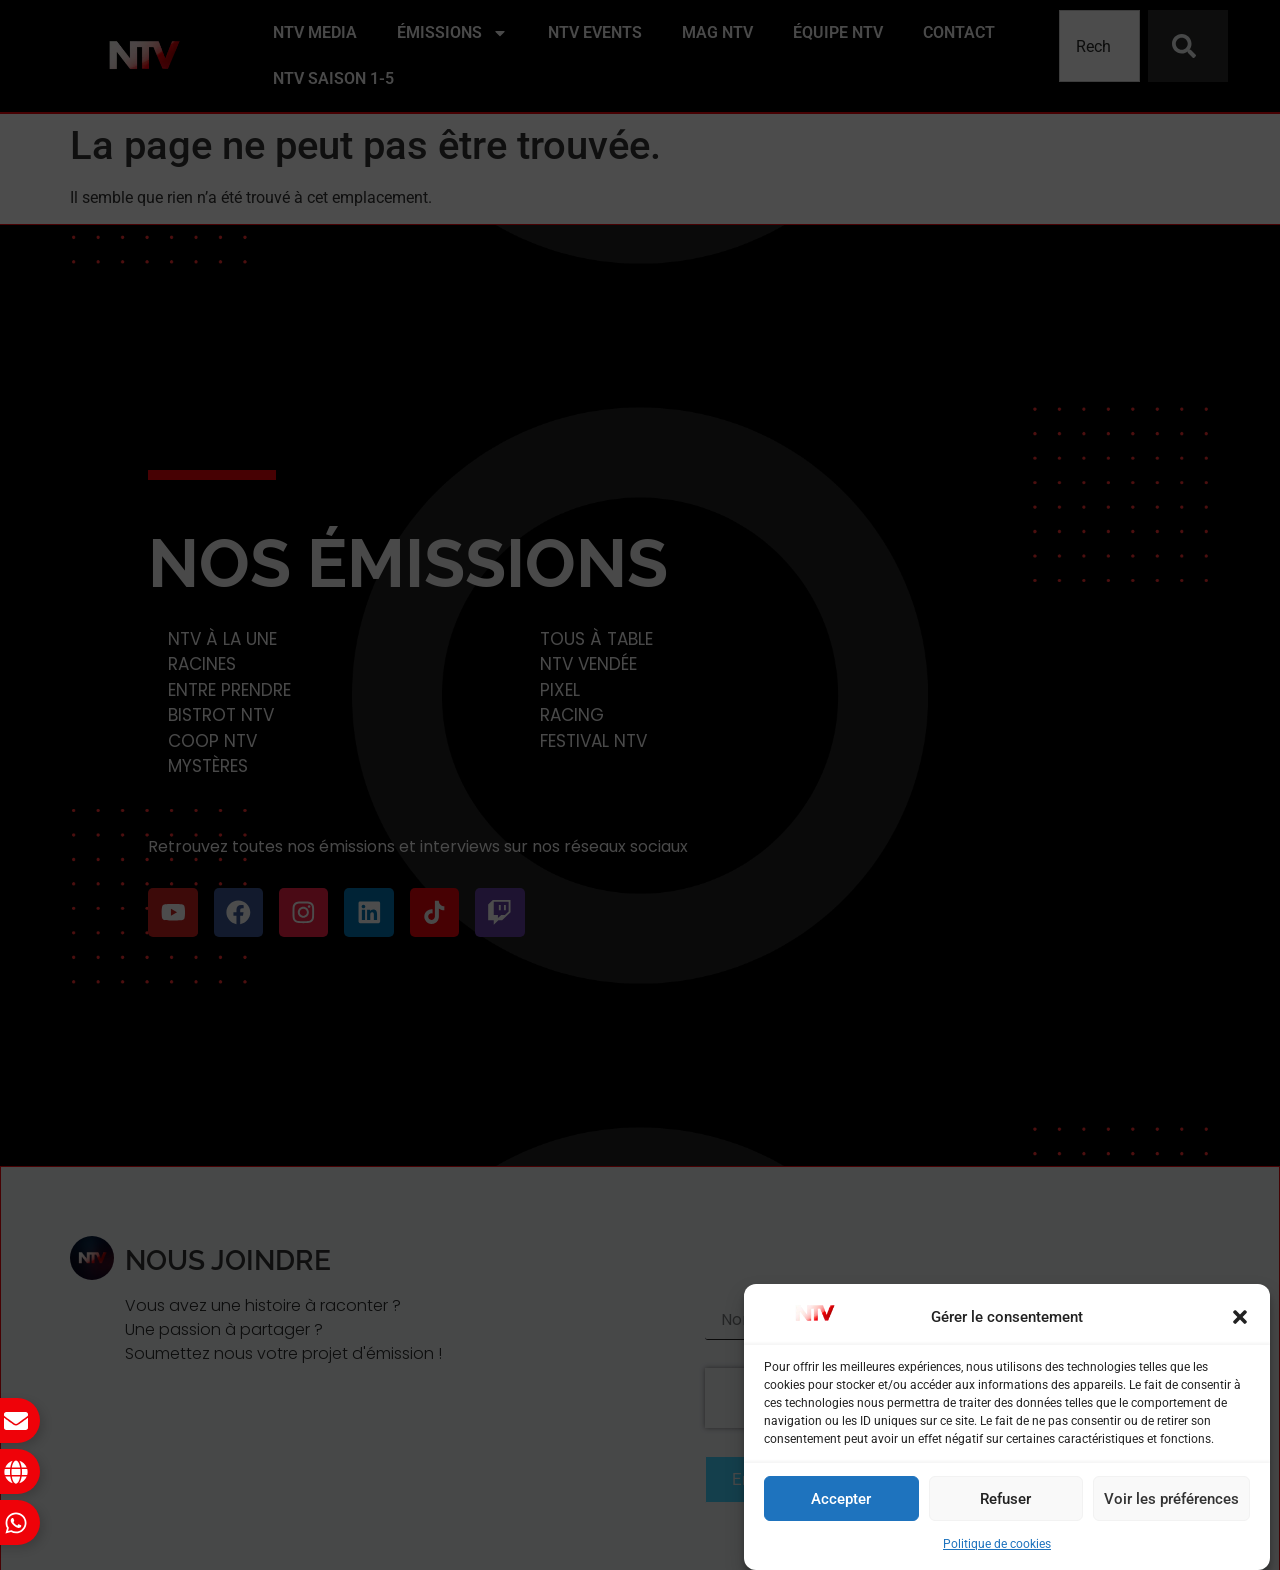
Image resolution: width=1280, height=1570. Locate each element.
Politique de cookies (997, 1544)
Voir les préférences (1171, 1499)
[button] (1240, 1317)
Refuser (1005, 1499)
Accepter (841, 1499)
